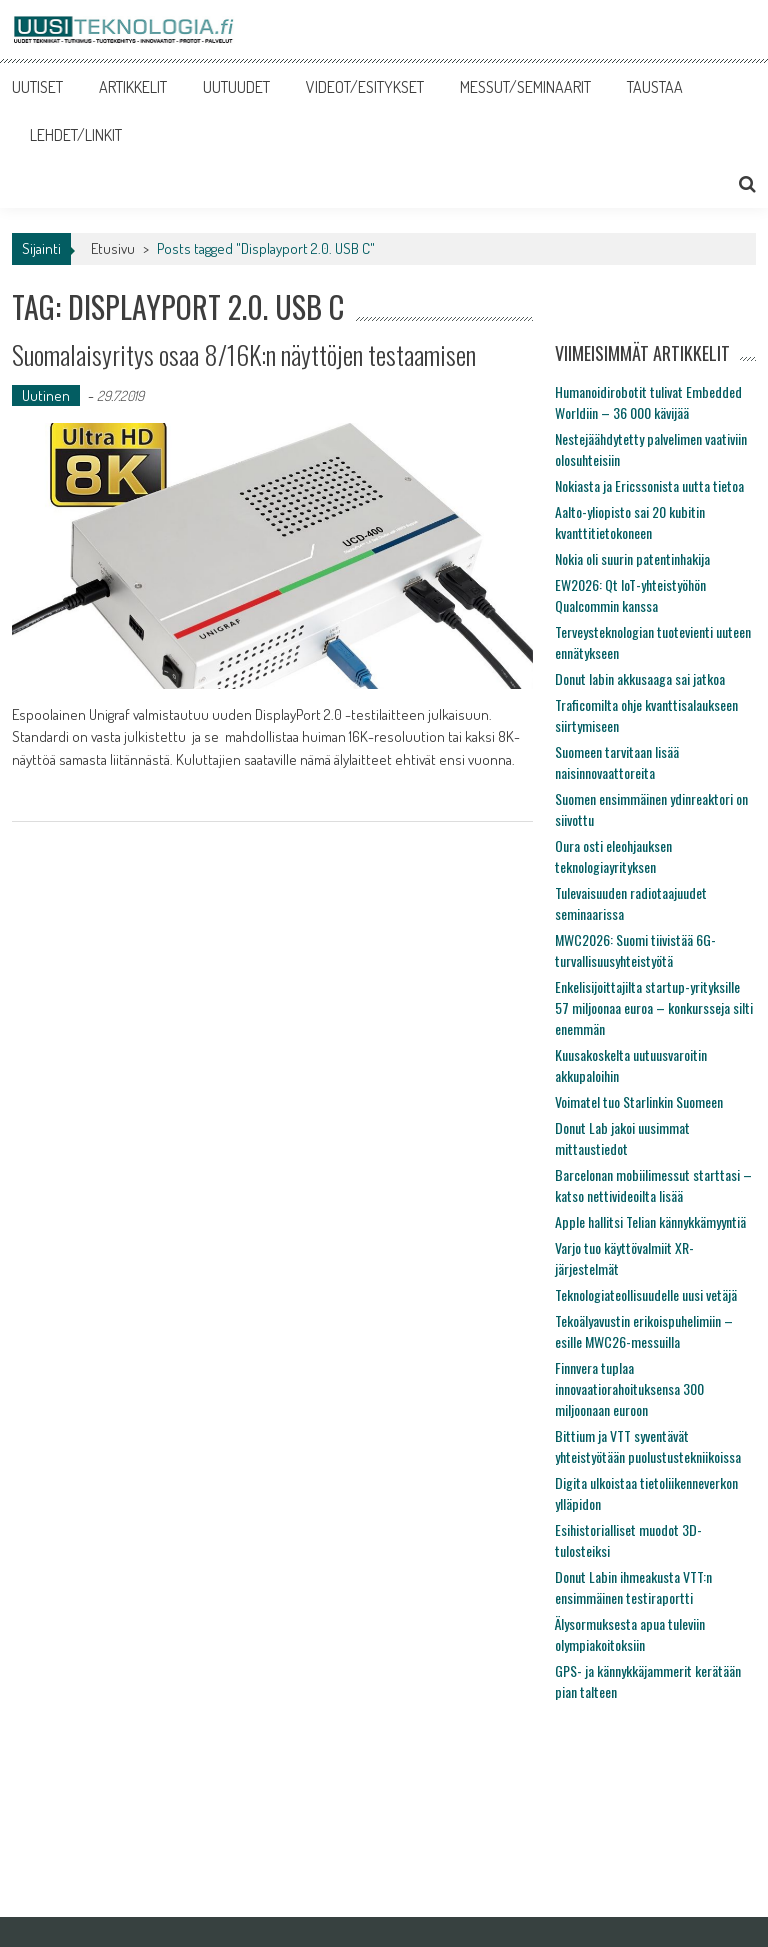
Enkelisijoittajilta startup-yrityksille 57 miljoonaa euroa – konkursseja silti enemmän (654, 1007)
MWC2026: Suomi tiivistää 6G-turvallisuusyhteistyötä (635, 950)
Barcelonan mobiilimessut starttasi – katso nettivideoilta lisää (653, 1185)
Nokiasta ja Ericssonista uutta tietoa (649, 485)
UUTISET (37, 87)
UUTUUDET (236, 87)
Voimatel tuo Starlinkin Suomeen (639, 1101)
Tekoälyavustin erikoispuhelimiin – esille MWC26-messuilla (644, 1331)
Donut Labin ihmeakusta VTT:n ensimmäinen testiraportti (633, 1587)
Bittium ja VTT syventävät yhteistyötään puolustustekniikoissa (648, 1446)
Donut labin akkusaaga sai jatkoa (640, 678)
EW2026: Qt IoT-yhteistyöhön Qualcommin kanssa (630, 595)
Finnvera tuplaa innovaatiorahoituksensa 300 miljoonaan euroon (629, 1388)
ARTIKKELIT (133, 87)
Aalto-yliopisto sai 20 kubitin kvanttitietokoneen (630, 522)
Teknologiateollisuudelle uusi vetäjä (646, 1294)
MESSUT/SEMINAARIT (525, 87)
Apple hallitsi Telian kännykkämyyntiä (650, 1221)
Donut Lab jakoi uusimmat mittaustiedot (622, 1138)
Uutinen (46, 395)
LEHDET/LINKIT (76, 135)
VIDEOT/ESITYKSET (365, 87)
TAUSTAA (655, 87)
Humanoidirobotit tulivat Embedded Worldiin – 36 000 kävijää (648, 402)
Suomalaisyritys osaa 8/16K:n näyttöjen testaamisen (244, 354)
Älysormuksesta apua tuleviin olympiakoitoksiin (630, 1634)
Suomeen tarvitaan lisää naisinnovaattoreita (617, 762)
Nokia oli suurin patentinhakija (632, 558)
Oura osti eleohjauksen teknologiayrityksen (613, 856)
